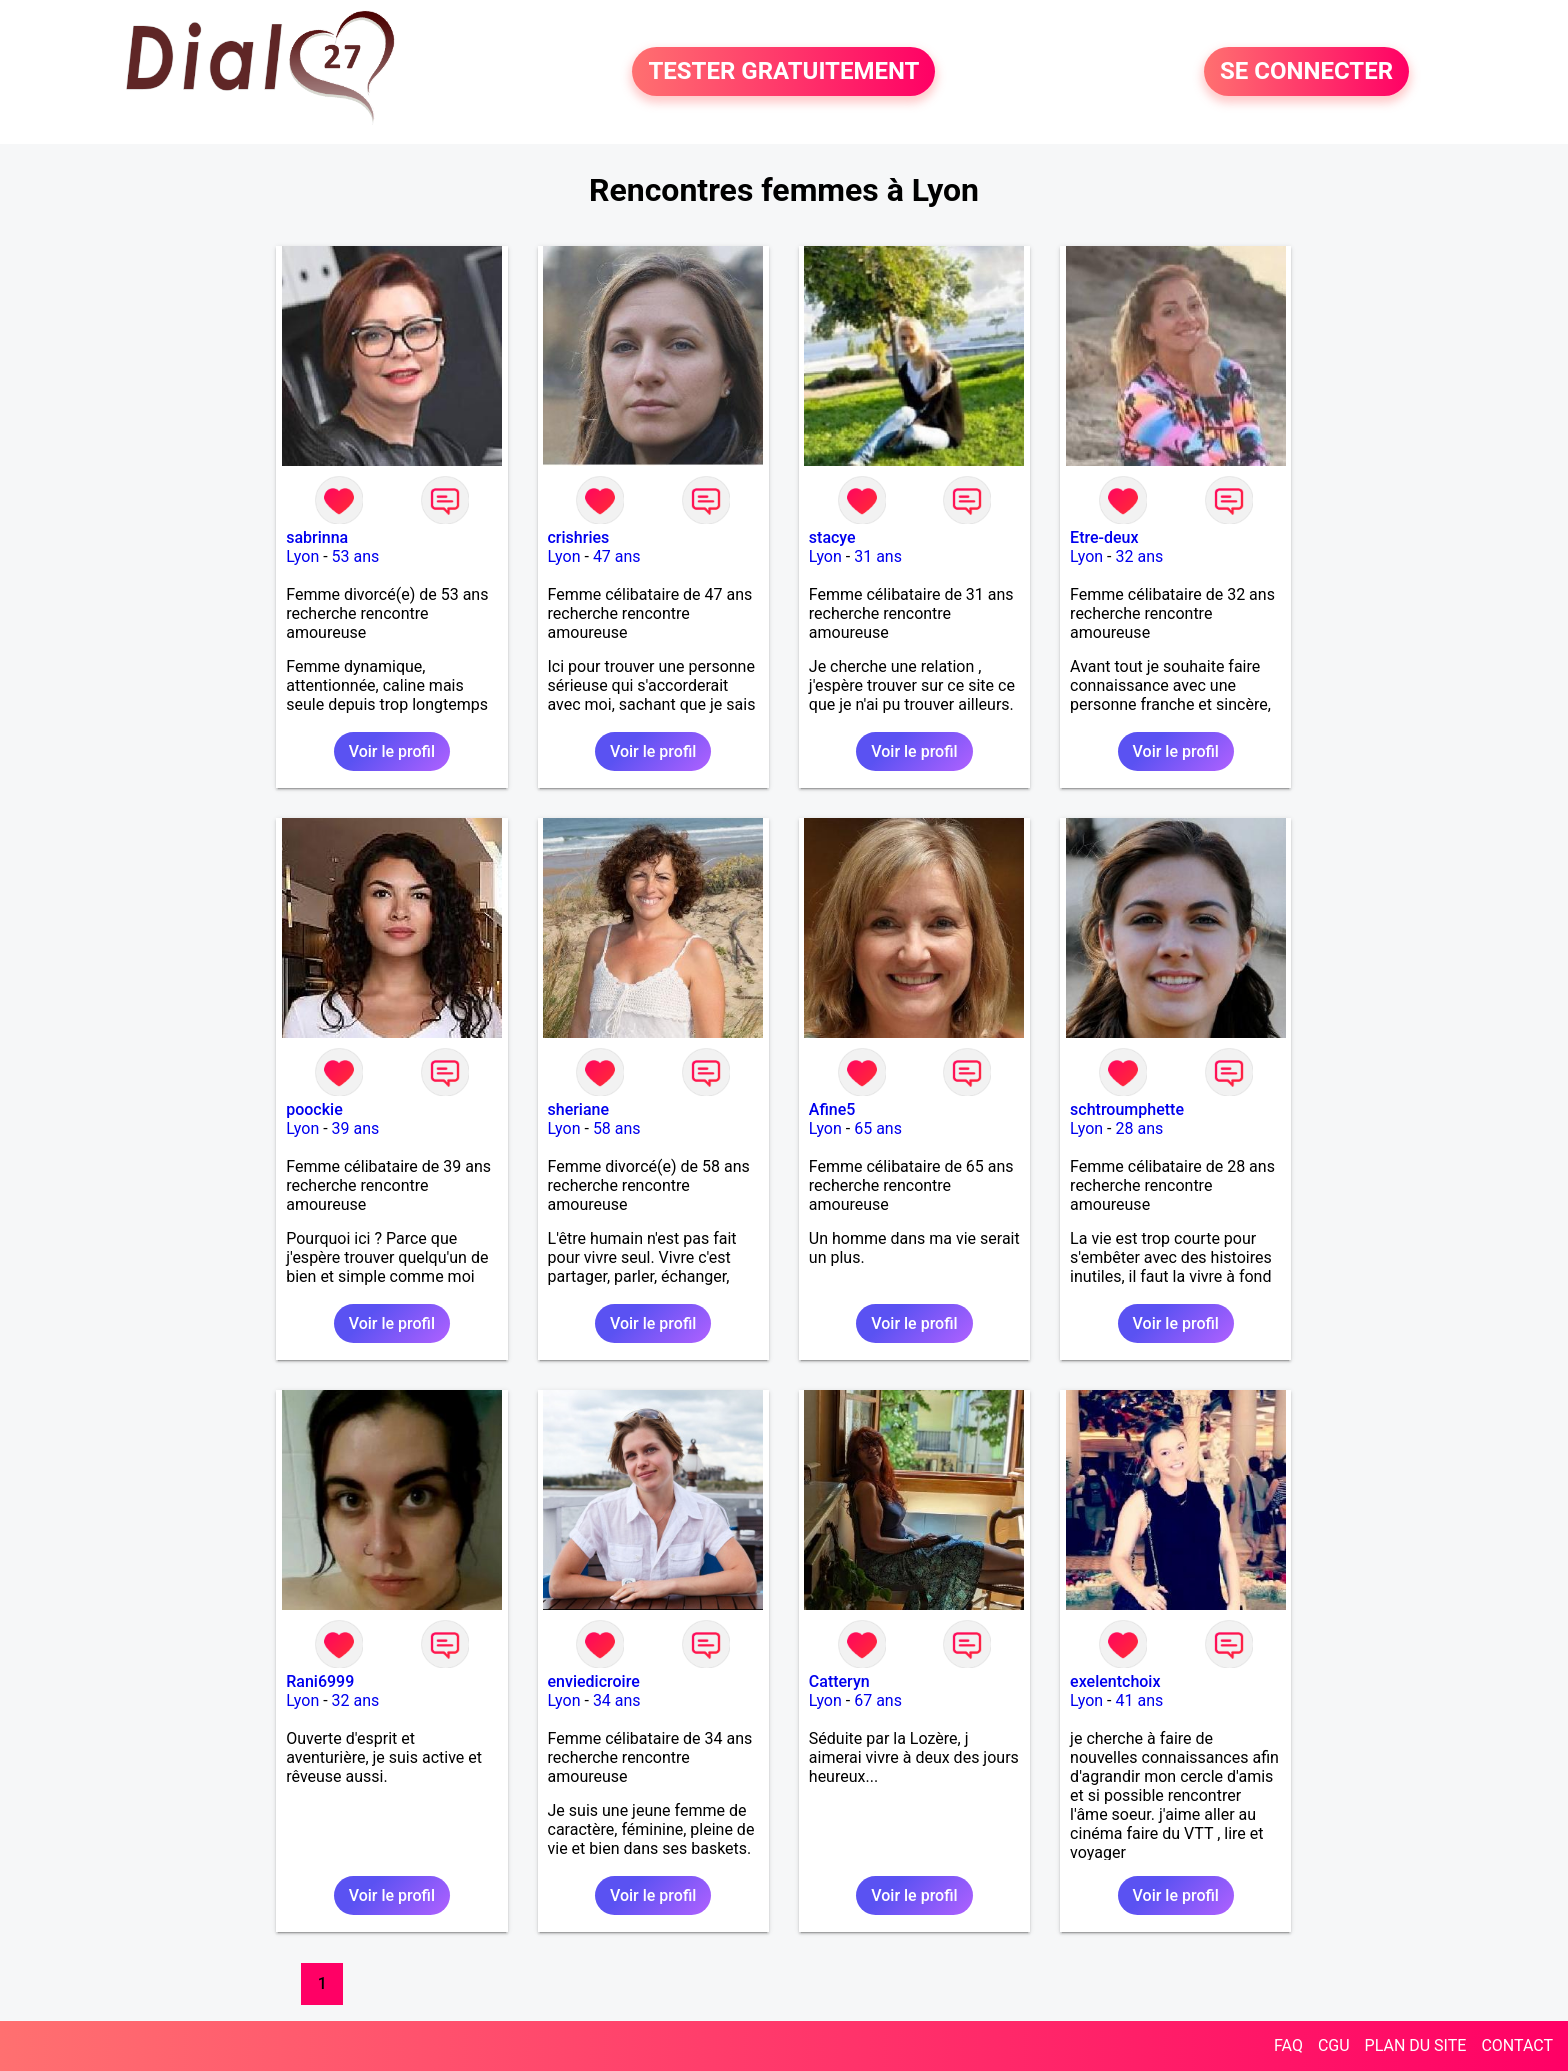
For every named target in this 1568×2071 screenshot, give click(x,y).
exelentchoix (1115, 1681)
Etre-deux (1104, 537)
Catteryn (839, 1681)
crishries (579, 537)
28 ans (1139, 1128)
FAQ (1288, 2045)
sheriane (579, 1109)
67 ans (878, 1700)
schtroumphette (1127, 1109)
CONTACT (1517, 2045)
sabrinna (317, 537)
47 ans (617, 556)
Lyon (302, 556)
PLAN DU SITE (1416, 2045)
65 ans (878, 1128)
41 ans (1139, 1700)
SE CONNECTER (1306, 72)
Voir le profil (392, 751)
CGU (1334, 2045)
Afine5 (832, 1109)
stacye (832, 537)
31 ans (878, 556)
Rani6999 (320, 1681)
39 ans (356, 1128)
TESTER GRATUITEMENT (783, 72)
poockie (314, 1109)
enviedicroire (594, 1681)
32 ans (1139, 556)
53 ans (356, 556)
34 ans (617, 1700)
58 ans (617, 1128)
